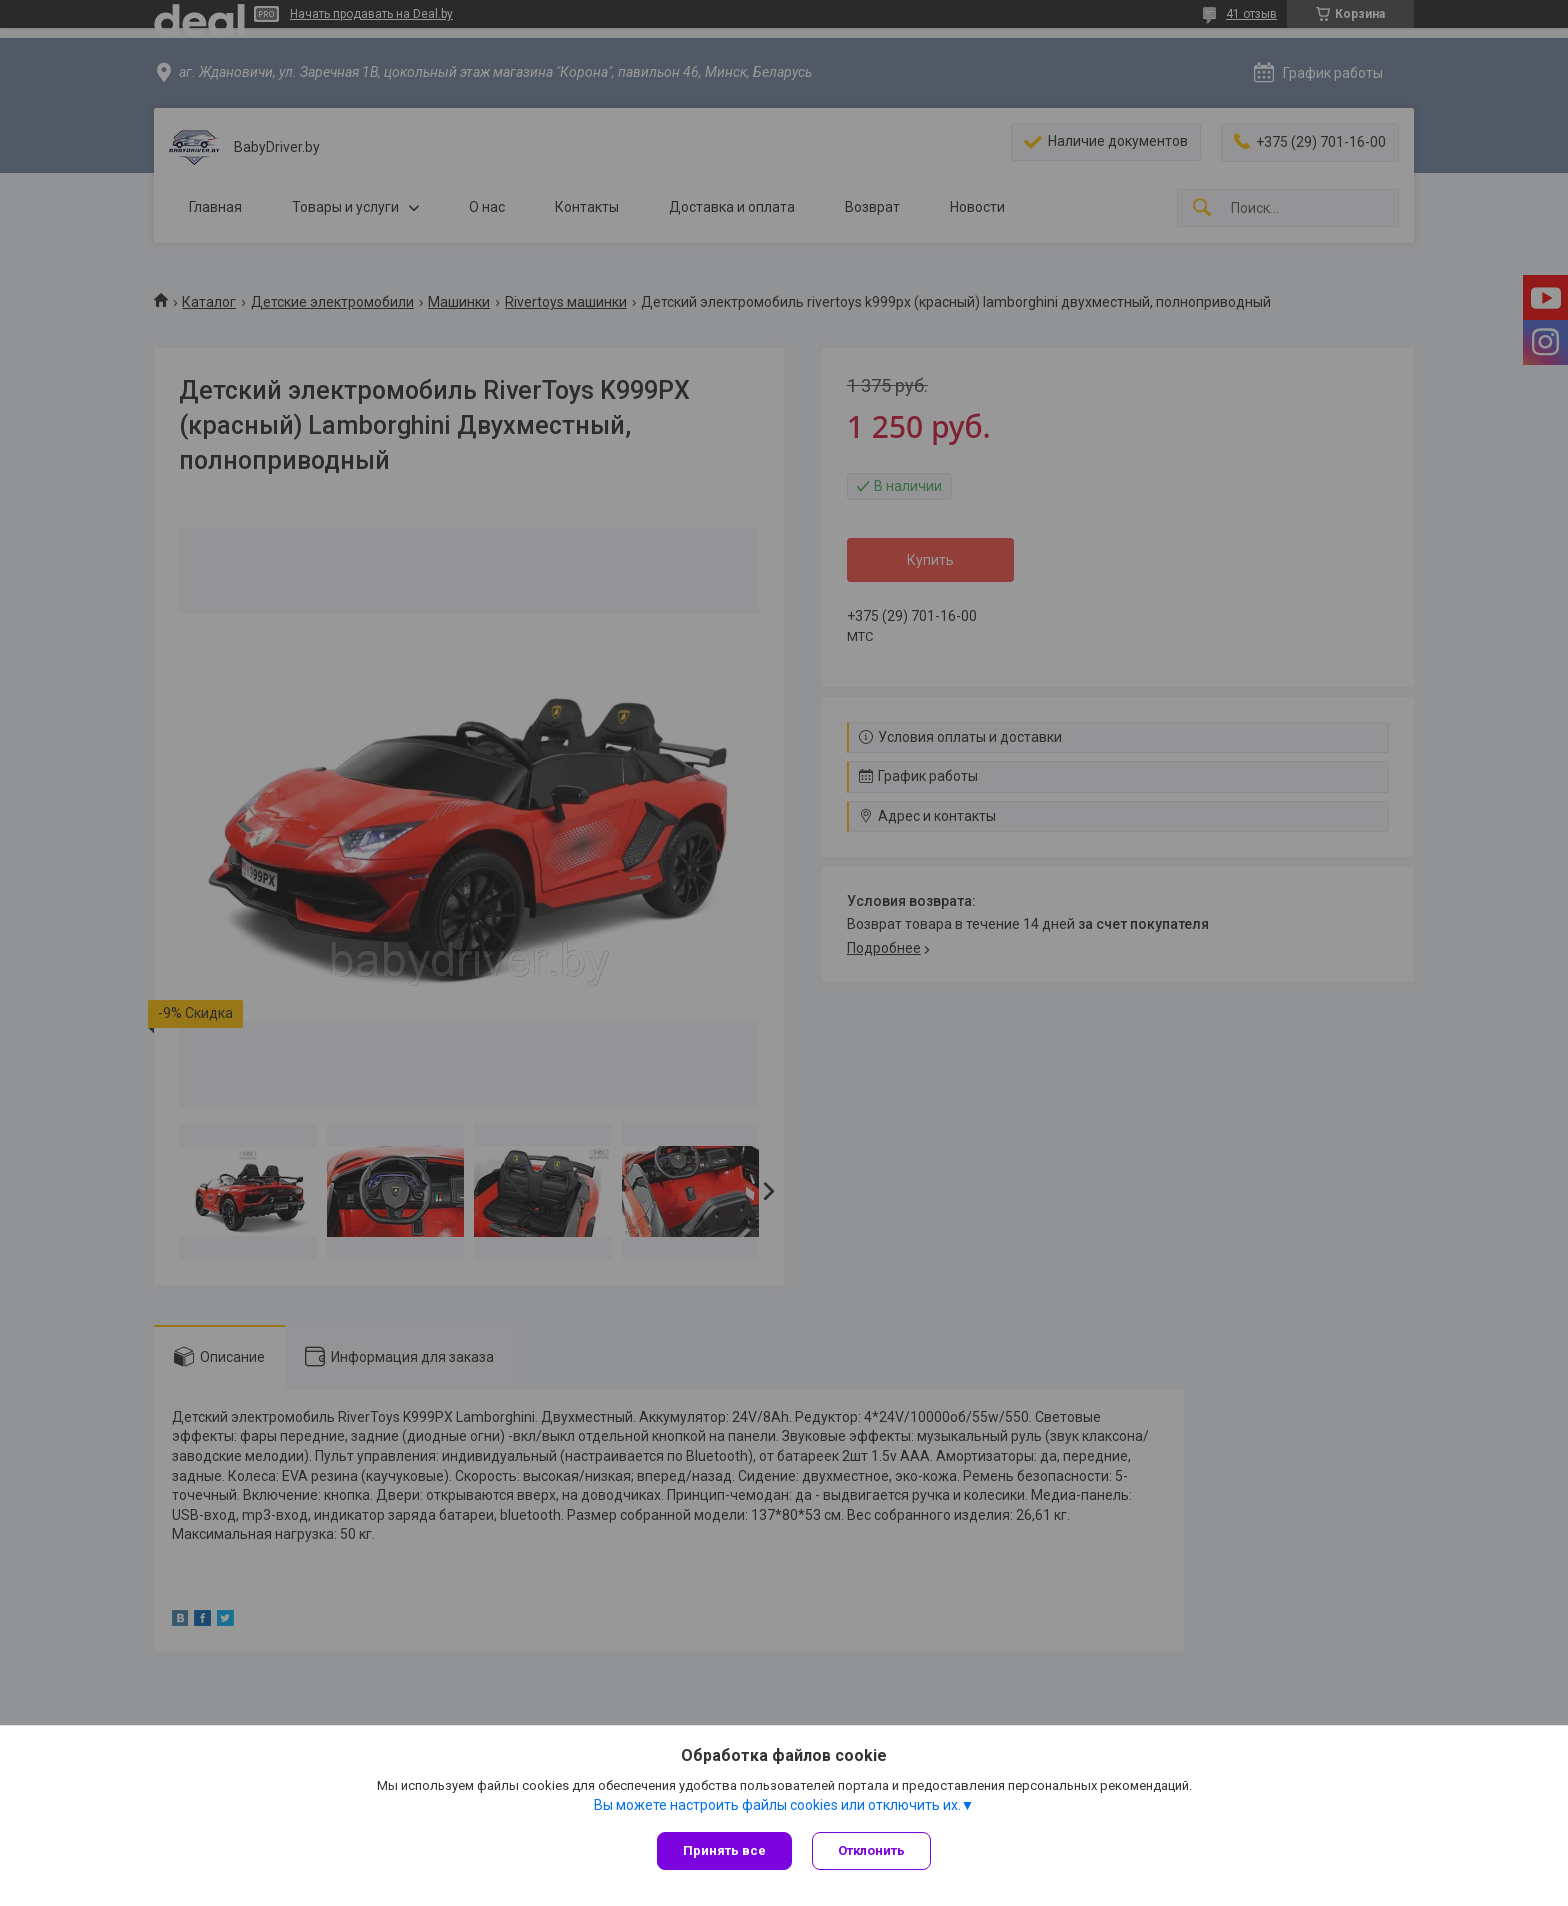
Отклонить (871, 1850)
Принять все (724, 1850)
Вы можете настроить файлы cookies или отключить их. (777, 1805)
